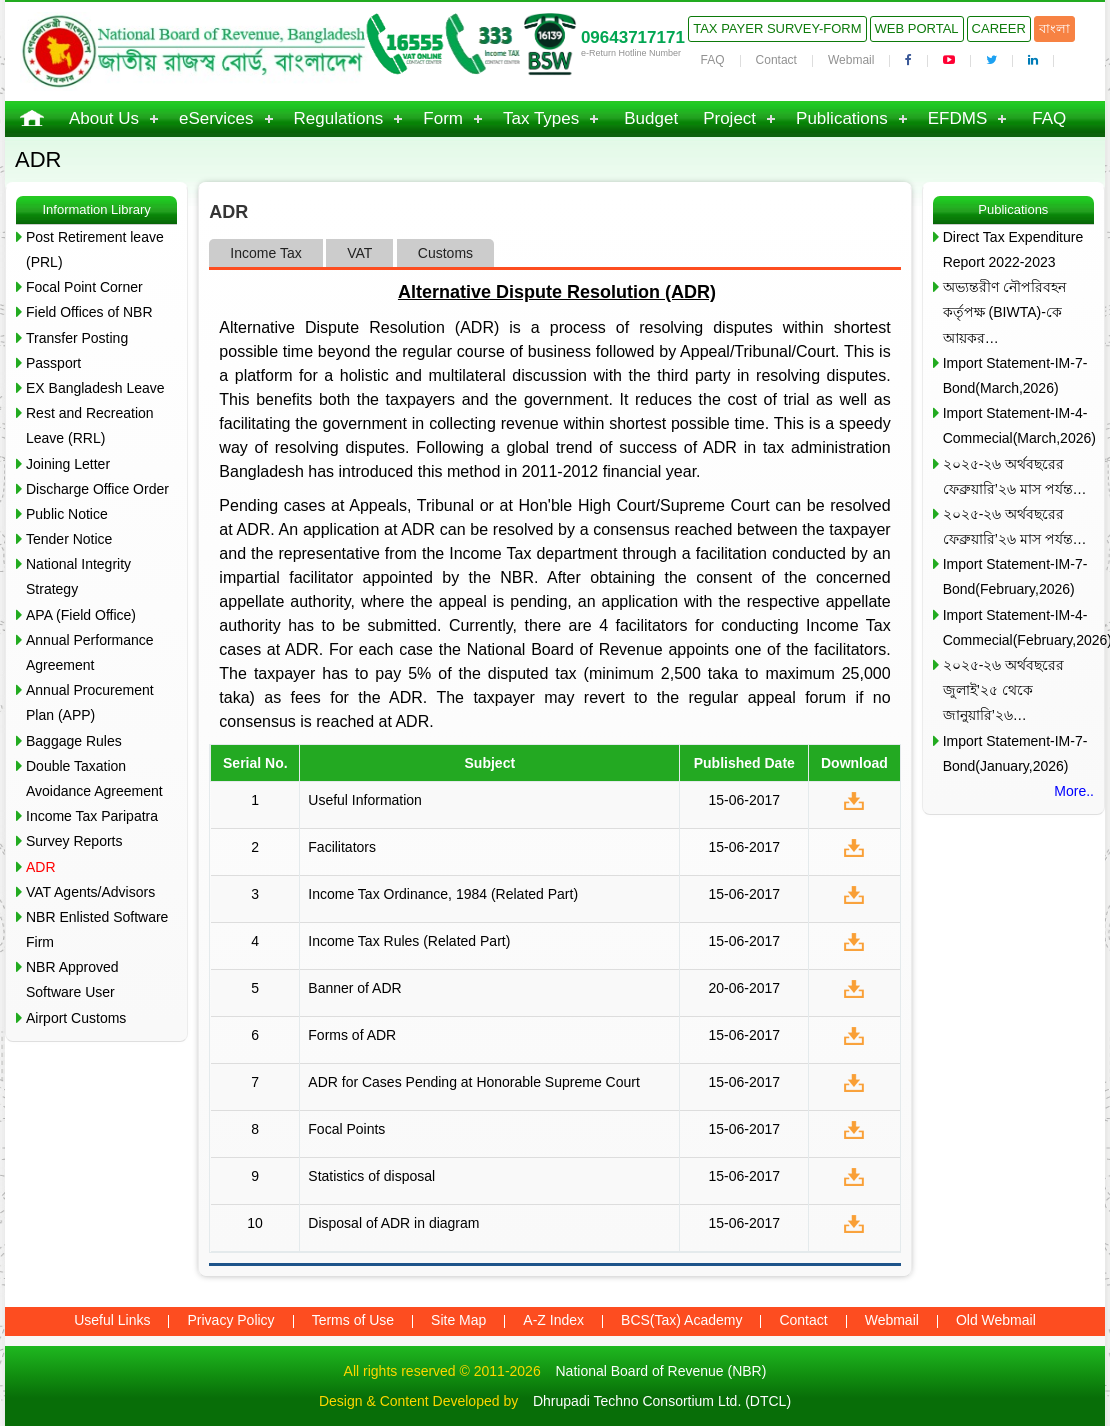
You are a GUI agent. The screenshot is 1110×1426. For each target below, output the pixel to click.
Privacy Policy (230, 1320)
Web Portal (917, 28)
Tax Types (541, 118)
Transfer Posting (77, 338)
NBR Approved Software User (72, 979)
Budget (651, 118)
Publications (842, 118)
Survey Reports (74, 841)
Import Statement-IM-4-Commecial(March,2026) (1018, 425)
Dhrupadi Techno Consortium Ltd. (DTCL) (662, 1401)
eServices (216, 118)
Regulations (339, 118)
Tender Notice (69, 539)
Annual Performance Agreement (90, 652)
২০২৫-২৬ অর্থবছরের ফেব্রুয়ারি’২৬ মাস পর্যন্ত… (1015, 476)
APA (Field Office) (81, 615)
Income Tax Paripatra (92, 816)
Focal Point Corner (84, 287)
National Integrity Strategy (78, 576)
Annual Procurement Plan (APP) (90, 702)
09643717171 (633, 37)
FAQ (713, 60)
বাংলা (1054, 28)
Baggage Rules (74, 741)
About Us (104, 118)
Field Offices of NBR (89, 312)
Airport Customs (76, 1018)
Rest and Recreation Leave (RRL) (90, 425)
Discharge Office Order (97, 489)
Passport (53, 363)
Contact (776, 60)
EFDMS (958, 118)
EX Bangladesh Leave (95, 388)
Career (999, 28)
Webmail (851, 60)
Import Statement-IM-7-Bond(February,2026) (1015, 576)
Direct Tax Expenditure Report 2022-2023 (1013, 249)
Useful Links (112, 1320)
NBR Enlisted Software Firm (97, 929)
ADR (41, 867)
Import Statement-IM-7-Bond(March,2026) (1015, 375)
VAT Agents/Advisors (90, 892)
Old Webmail (996, 1320)
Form (443, 118)
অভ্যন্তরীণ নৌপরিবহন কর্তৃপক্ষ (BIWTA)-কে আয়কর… (1004, 312)
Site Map (458, 1320)
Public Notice (67, 514)
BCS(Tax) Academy (681, 1320)
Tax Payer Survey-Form (777, 28)
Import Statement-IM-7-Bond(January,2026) (1015, 753)
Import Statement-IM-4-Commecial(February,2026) (1018, 627)
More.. (1074, 791)
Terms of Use (353, 1320)
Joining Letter (68, 464)
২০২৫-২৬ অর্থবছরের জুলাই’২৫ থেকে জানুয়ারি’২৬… (1004, 690)
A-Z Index (553, 1320)
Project (729, 118)
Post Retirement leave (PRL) (95, 249)
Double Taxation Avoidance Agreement (94, 778)
